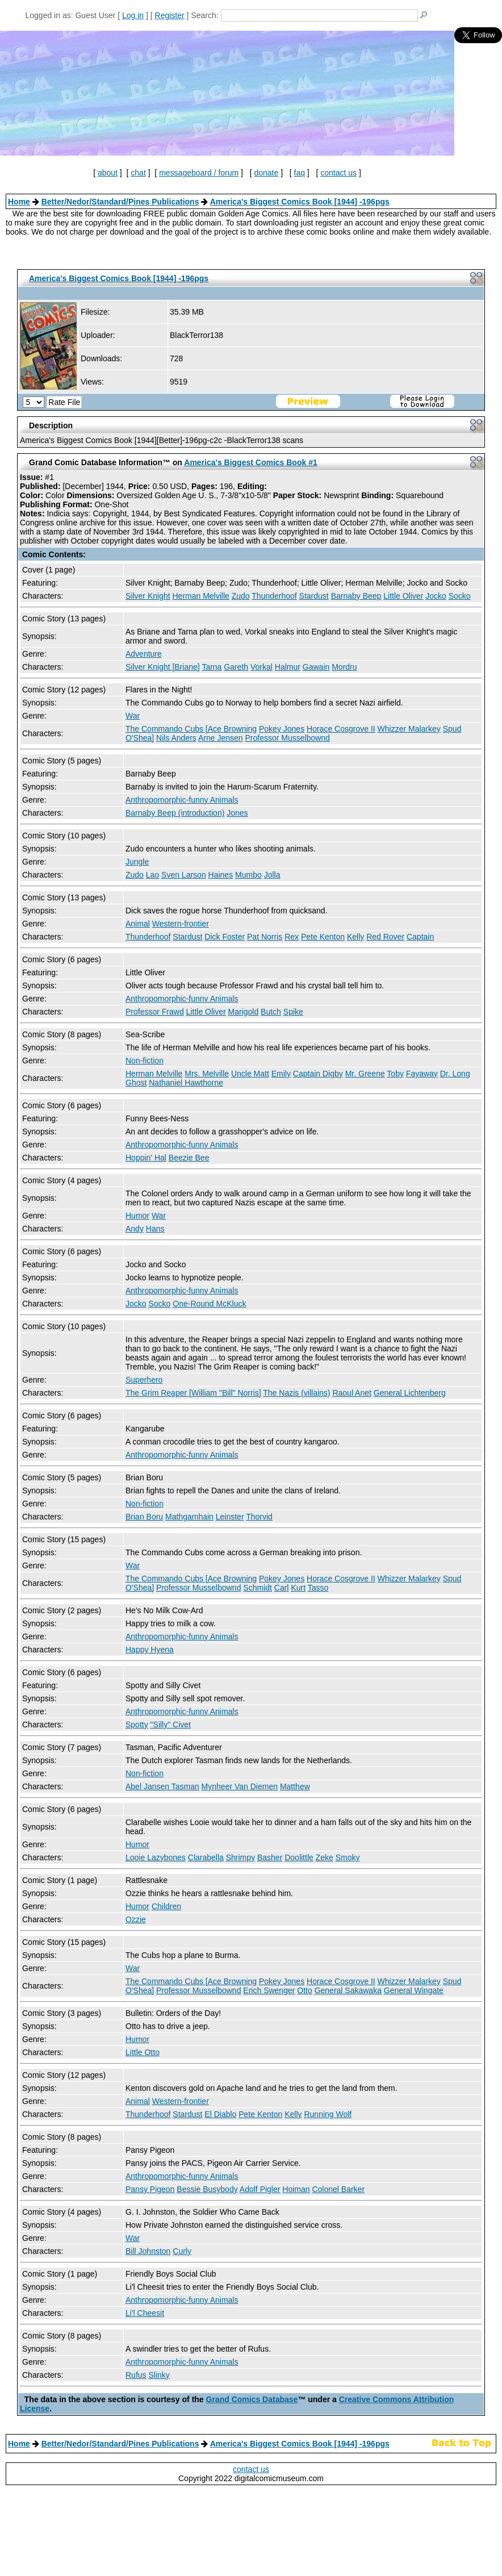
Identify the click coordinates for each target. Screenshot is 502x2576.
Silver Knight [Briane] (163, 666)
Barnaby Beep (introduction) (175, 812)
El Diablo (220, 2114)
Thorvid (259, 1516)
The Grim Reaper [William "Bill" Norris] (193, 1392)
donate (266, 172)
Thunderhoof (274, 595)
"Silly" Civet (170, 1724)
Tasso (318, 1587)
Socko (460, 595)
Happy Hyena (150, 1649)
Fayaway (422, 1073)
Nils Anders (176, 737)
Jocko (435, 595)
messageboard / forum (199, 172)
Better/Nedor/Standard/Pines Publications (120, 201)
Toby (395, 1073)
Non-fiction (145, 1060)
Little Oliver (403, 595)
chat (138, 172)
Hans (155, 1228)
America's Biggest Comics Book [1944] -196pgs (300, 201)
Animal (138, 923)
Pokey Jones (281, 728)
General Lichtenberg (410, 1392)
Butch (271, 1011)
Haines (220, 874)
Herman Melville (200, 595)
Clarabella (206, 1857)
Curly (182, 2251)
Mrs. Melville (207, 1073)
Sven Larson (183, 874)
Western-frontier (180, 923)
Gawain (316, 666)
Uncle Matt (250, 1073)
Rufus (136, 2374)
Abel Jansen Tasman (162, 1786)
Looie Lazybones (156, 1857)
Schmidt (257, 1587)
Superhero (144, 1379)
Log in (133, 15)
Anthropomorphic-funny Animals (182, 799)
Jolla (272, 874)
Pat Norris (264, 936)
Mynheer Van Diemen (240, 1786)
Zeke (324, 1857)
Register (170, 15)
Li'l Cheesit (145, 2313)
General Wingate (414, 1990)
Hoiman (295, 2189)
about (108, 172)
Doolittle (299, 1857)
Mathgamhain (189, 1516)
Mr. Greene (365, 1073)
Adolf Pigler (260, 2189)
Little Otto (143, 2052)
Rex (292, 936)
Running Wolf (328, 2114)
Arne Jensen (220, 737)
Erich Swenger (269, 1990)
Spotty (137, 1724)
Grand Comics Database (252, 2399)
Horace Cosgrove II (341, 728)
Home (19, 201)
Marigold (243, 1011)
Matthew (295, 1786)
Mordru (344, 666)
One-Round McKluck (209, 1303)
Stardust (314, 595)
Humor (137, 1215)
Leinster (230, 1516)
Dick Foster (224, 936)
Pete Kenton (323, 936)
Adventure (144, 653)
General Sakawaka (348, 1990)
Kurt (298, 1587)
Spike (293, 1011)
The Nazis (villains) (296, 1392)
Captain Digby (318, 1073)
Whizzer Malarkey (409, 728)
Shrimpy (240, 1857)
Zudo (241, 595)
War (133, 715)
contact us (338, 172)
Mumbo (248, 874)
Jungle (137, 861)
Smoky (348, 1857)
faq (299, 172)
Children (166, 1906)
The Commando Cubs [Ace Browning (191, 728)
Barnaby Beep (356, 595)
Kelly (355, 936)
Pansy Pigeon (150, 2189)
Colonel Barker (338, 2189)
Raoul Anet (351, 1392)
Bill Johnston (148, 2251)
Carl (281, 1587)
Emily (281, 1073)
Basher (269, 1857)
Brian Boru (144, 1516)
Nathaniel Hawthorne (186, 1082)
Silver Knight (148, 595)
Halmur (287, 666)
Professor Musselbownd (287, 737)
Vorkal (261, 666)
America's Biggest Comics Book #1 (250, 462)
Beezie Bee (189, 1157)
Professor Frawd (155, 1011)
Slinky (158, 2374)
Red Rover (385, 936)
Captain (420, 936)
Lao (152, 874)
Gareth (236, 666)
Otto (304, 1990)
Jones (237, 812)
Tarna (211, 666)
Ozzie (136, 1919)
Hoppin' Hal (146, 1157)
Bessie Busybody (207, 2189)
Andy (135, 1228)
